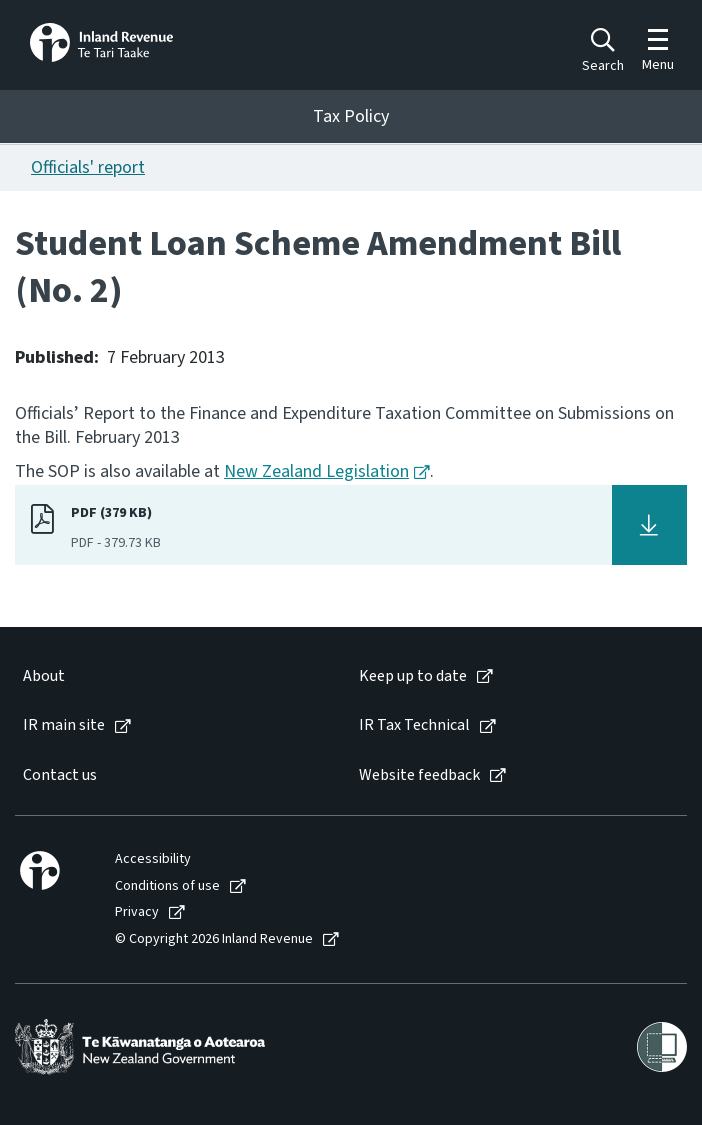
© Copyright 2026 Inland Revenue (214, 939)
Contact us (60, 775)
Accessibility (153, 859)
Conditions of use (167, 886)
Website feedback (419, 775)
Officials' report (88, 167)
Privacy (137, 912)
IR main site (64, 725)
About (44, 676)
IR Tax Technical (414, 725)
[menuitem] (170, 676)
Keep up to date (413, 676)
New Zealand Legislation (316, 471)
